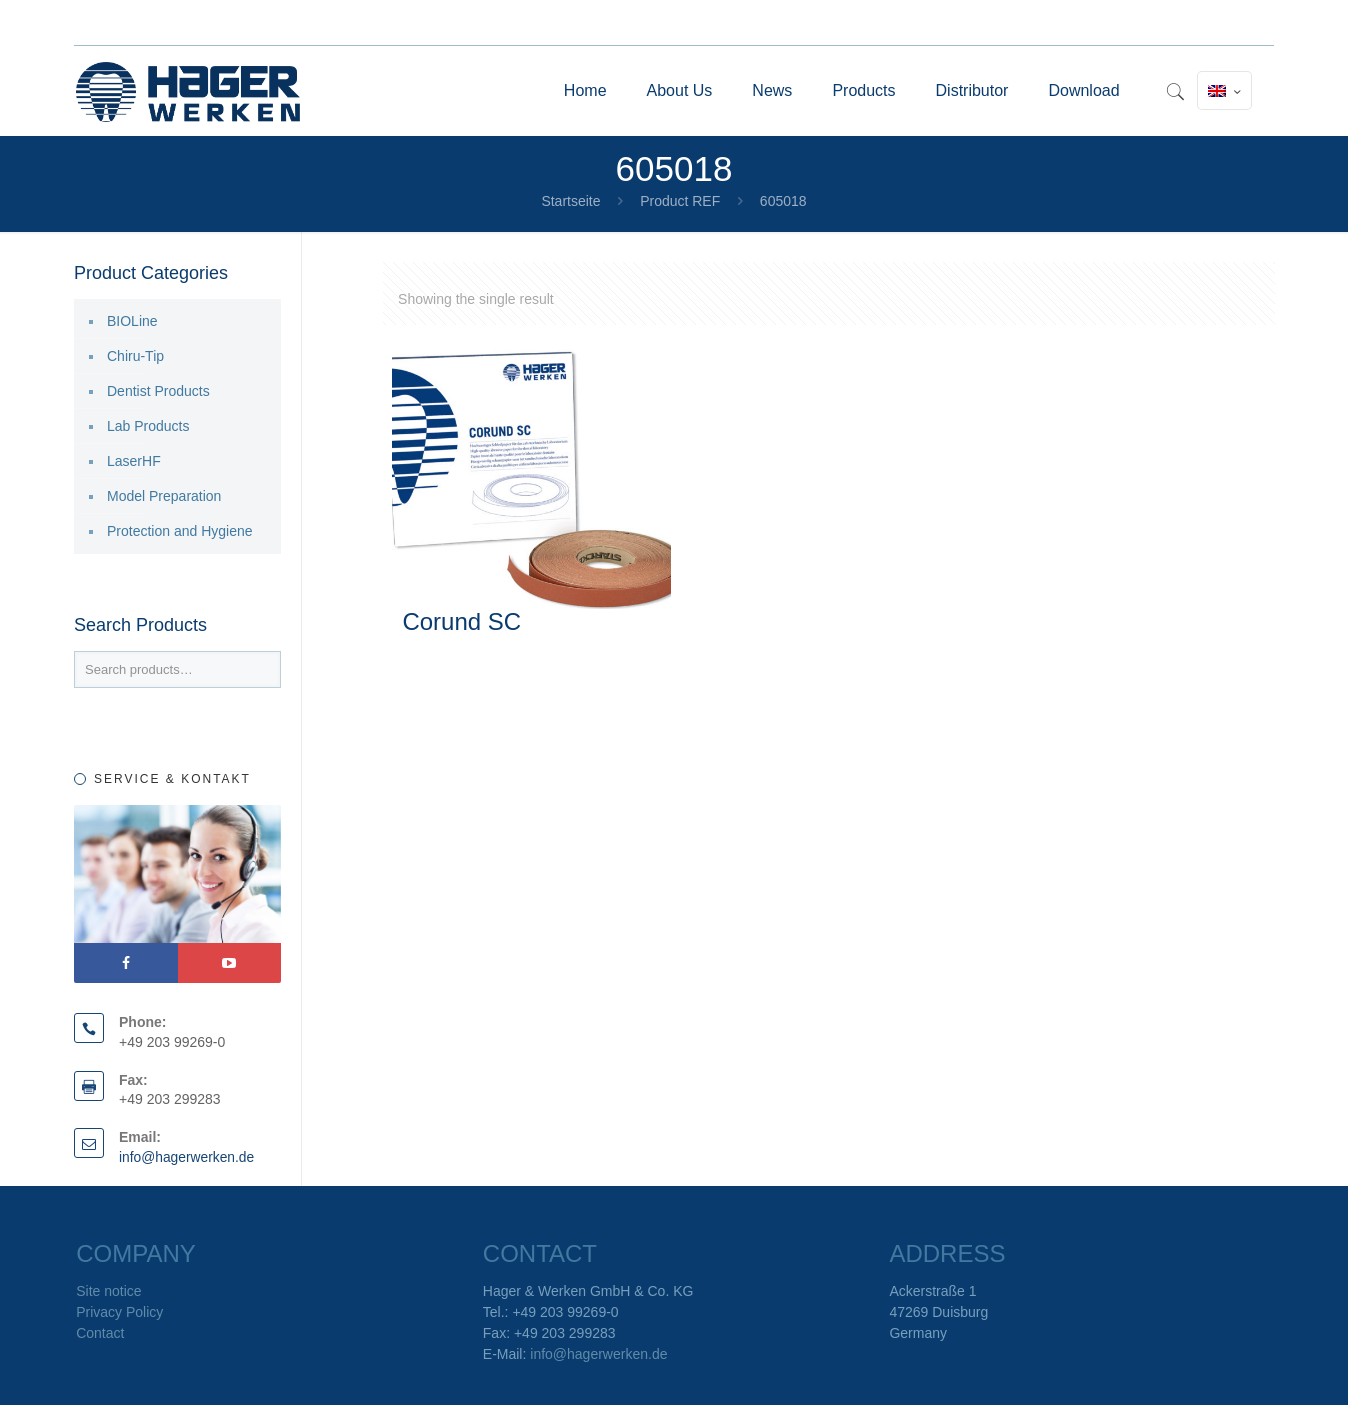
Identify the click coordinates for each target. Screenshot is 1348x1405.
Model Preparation (164, 496)
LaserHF (134, 461)
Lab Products (148, 426)
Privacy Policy (119, 1312)
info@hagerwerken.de (187, 1157)
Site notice (108, 1291)
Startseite (570, 201)
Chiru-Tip (135, 356)
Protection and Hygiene (180, 531)
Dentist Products (158, 391)
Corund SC (461, 621)
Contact (100, 1333)
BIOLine (132, 321)
